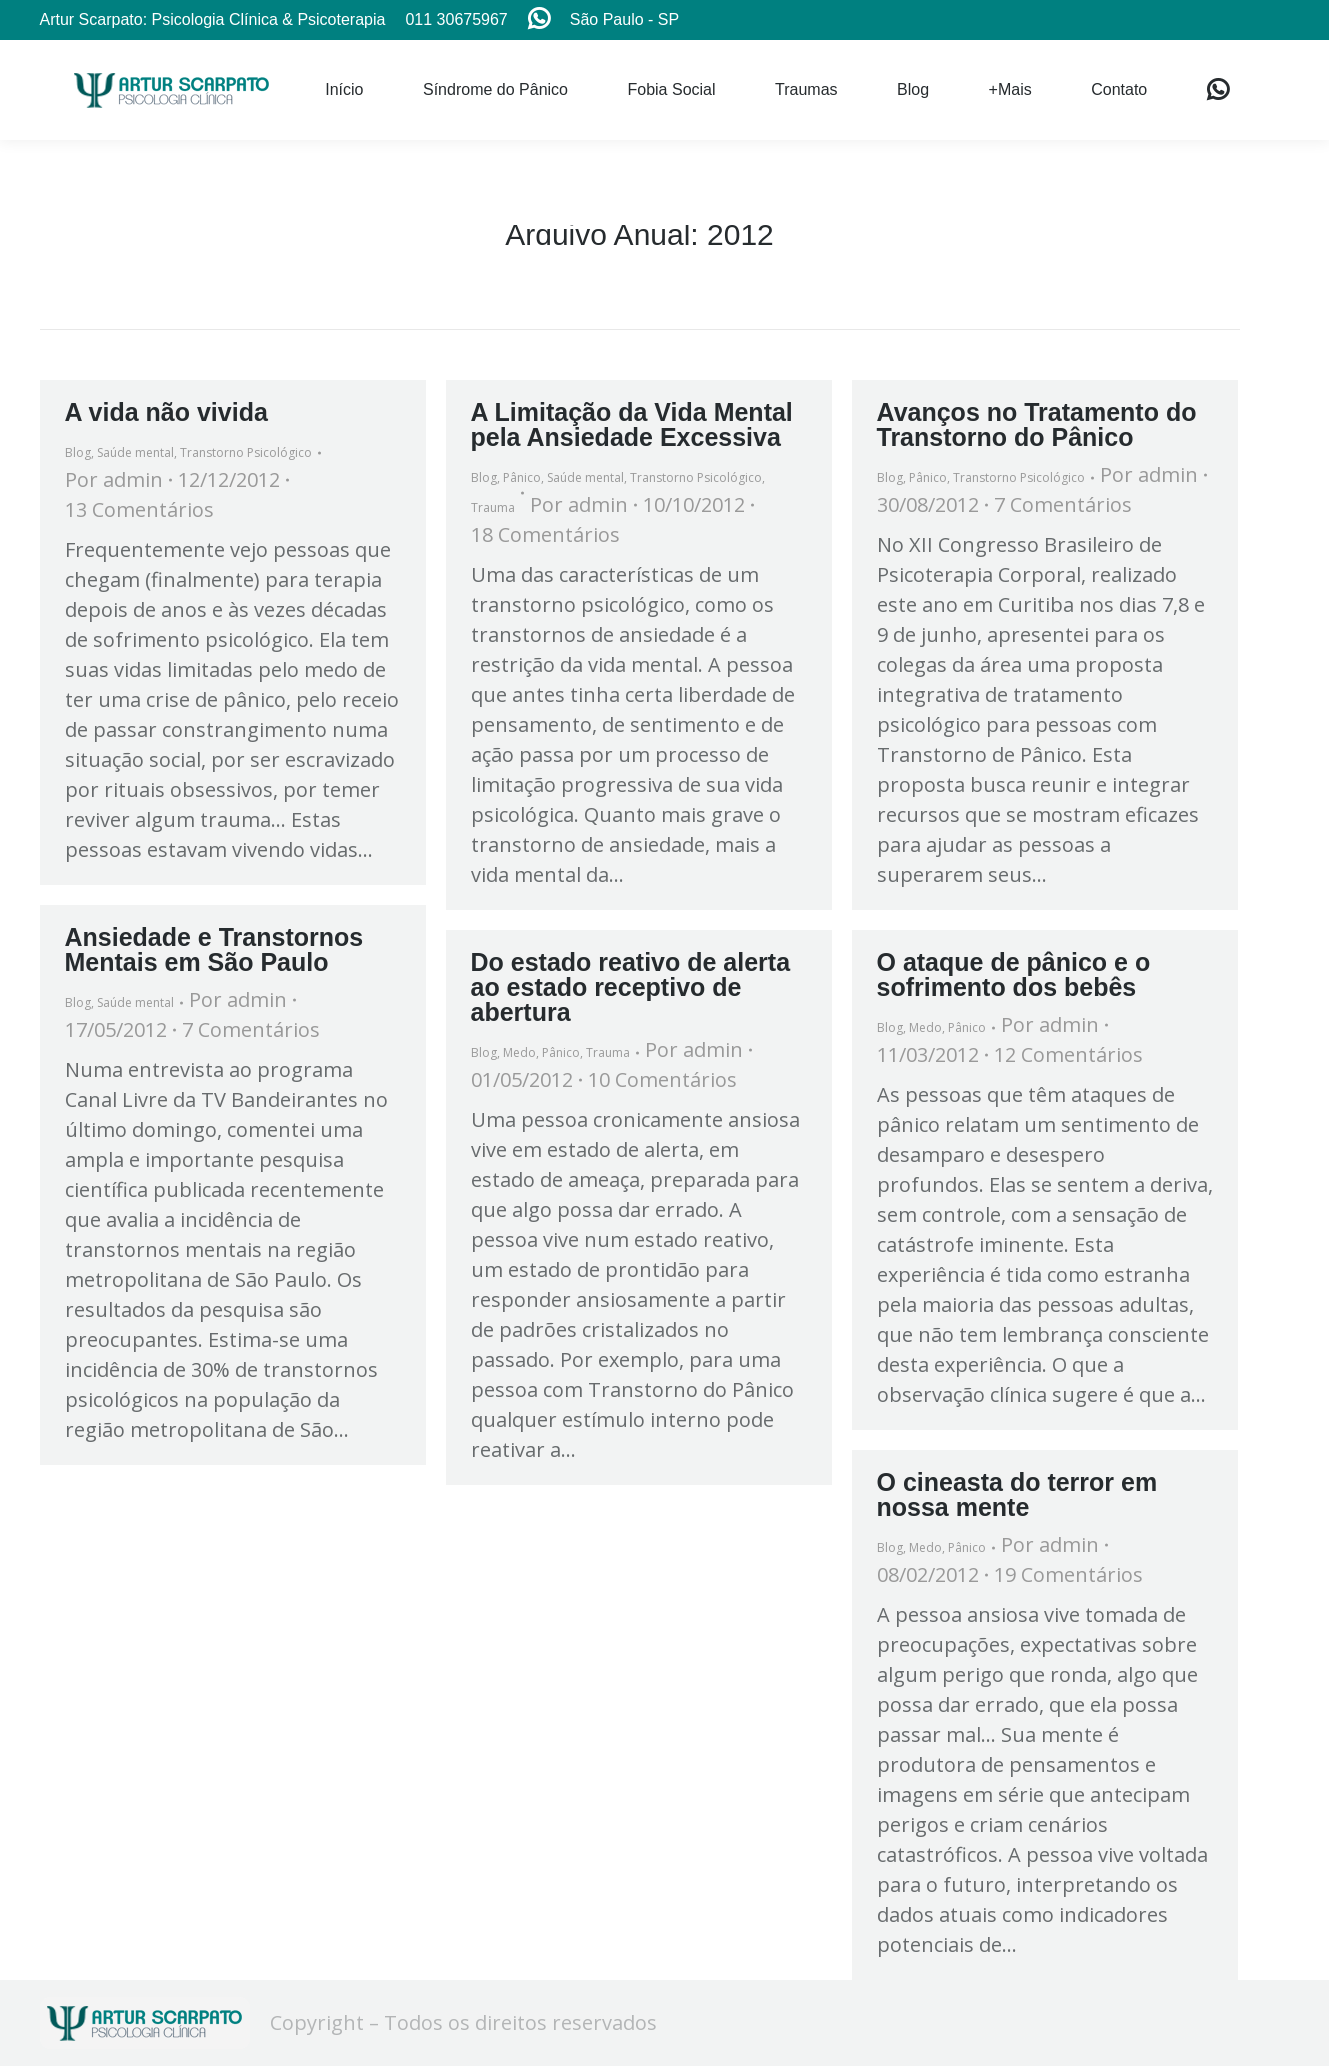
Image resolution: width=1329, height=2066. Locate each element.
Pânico (522, 477)
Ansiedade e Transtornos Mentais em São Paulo (214, 949)
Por (114, 479)
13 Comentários (139, 509)
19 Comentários (1068, 1574)
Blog (78, 452)
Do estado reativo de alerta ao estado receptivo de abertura (631, 987)
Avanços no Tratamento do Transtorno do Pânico (1037, 424)
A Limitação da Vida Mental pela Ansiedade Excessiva (632, 424)
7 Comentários (1063, 504)
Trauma (493, 507)
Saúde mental (135, 452)
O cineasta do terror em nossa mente (1017, 1494)
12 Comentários (1068, 1054)
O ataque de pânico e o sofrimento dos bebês (1014, 974)
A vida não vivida (166, 412)
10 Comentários (662, 1079)
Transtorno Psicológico (246, 452)
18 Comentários (545, 534)
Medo (519, 1052)
